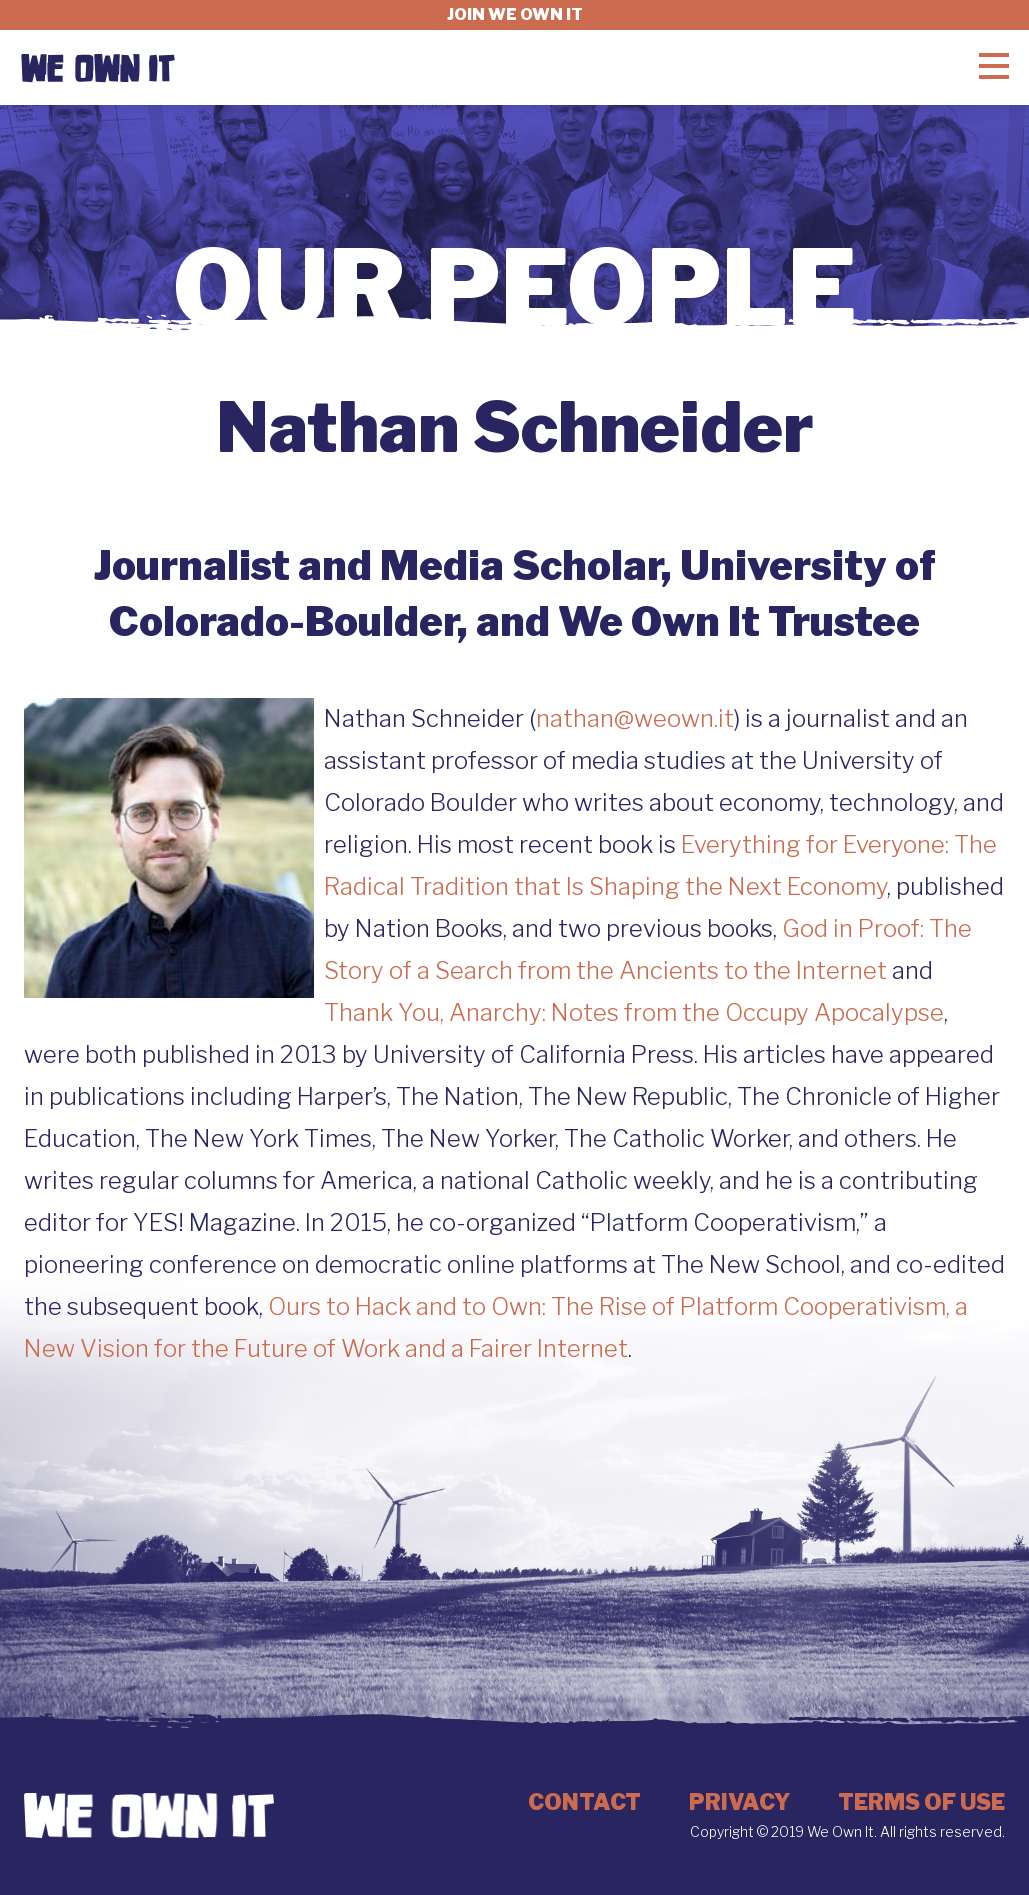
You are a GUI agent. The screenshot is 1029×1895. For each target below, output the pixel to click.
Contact (584, 1802)
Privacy (739, 1802)
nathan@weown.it (635, 718)
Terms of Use (921, 1802)
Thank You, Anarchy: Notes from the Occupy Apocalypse (634, 1012)
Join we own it (515, 14)
